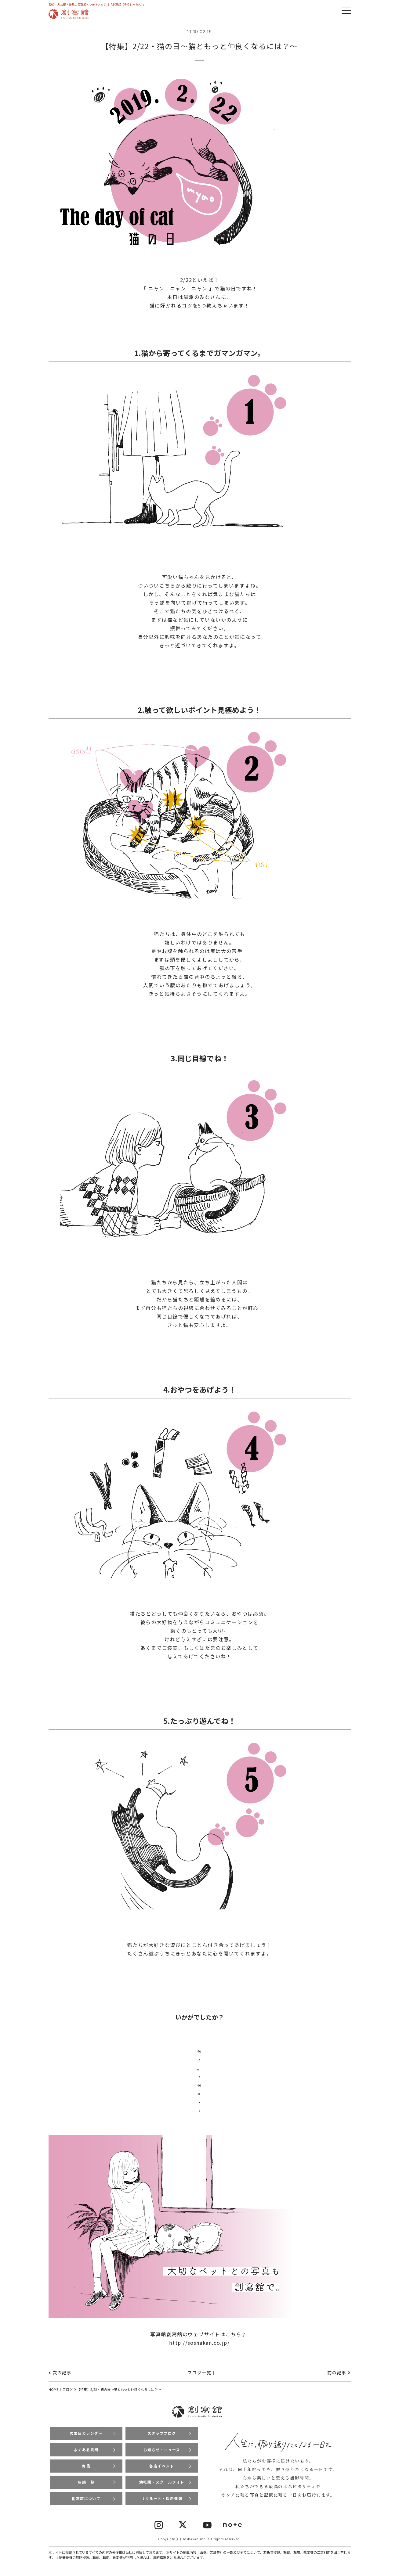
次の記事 (62, 2372)
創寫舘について (86, 2499)
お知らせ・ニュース (161, 2449)
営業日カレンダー (86, 2433)
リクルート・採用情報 (162, 2499)
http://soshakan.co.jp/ (199, 2342)
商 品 (86, 2466)
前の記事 (336, 2372)
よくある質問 (86, 2449)
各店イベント (161, 2466)
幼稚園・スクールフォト (162, 2482)
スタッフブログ (161, 2433)
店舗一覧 (86, 2482)
